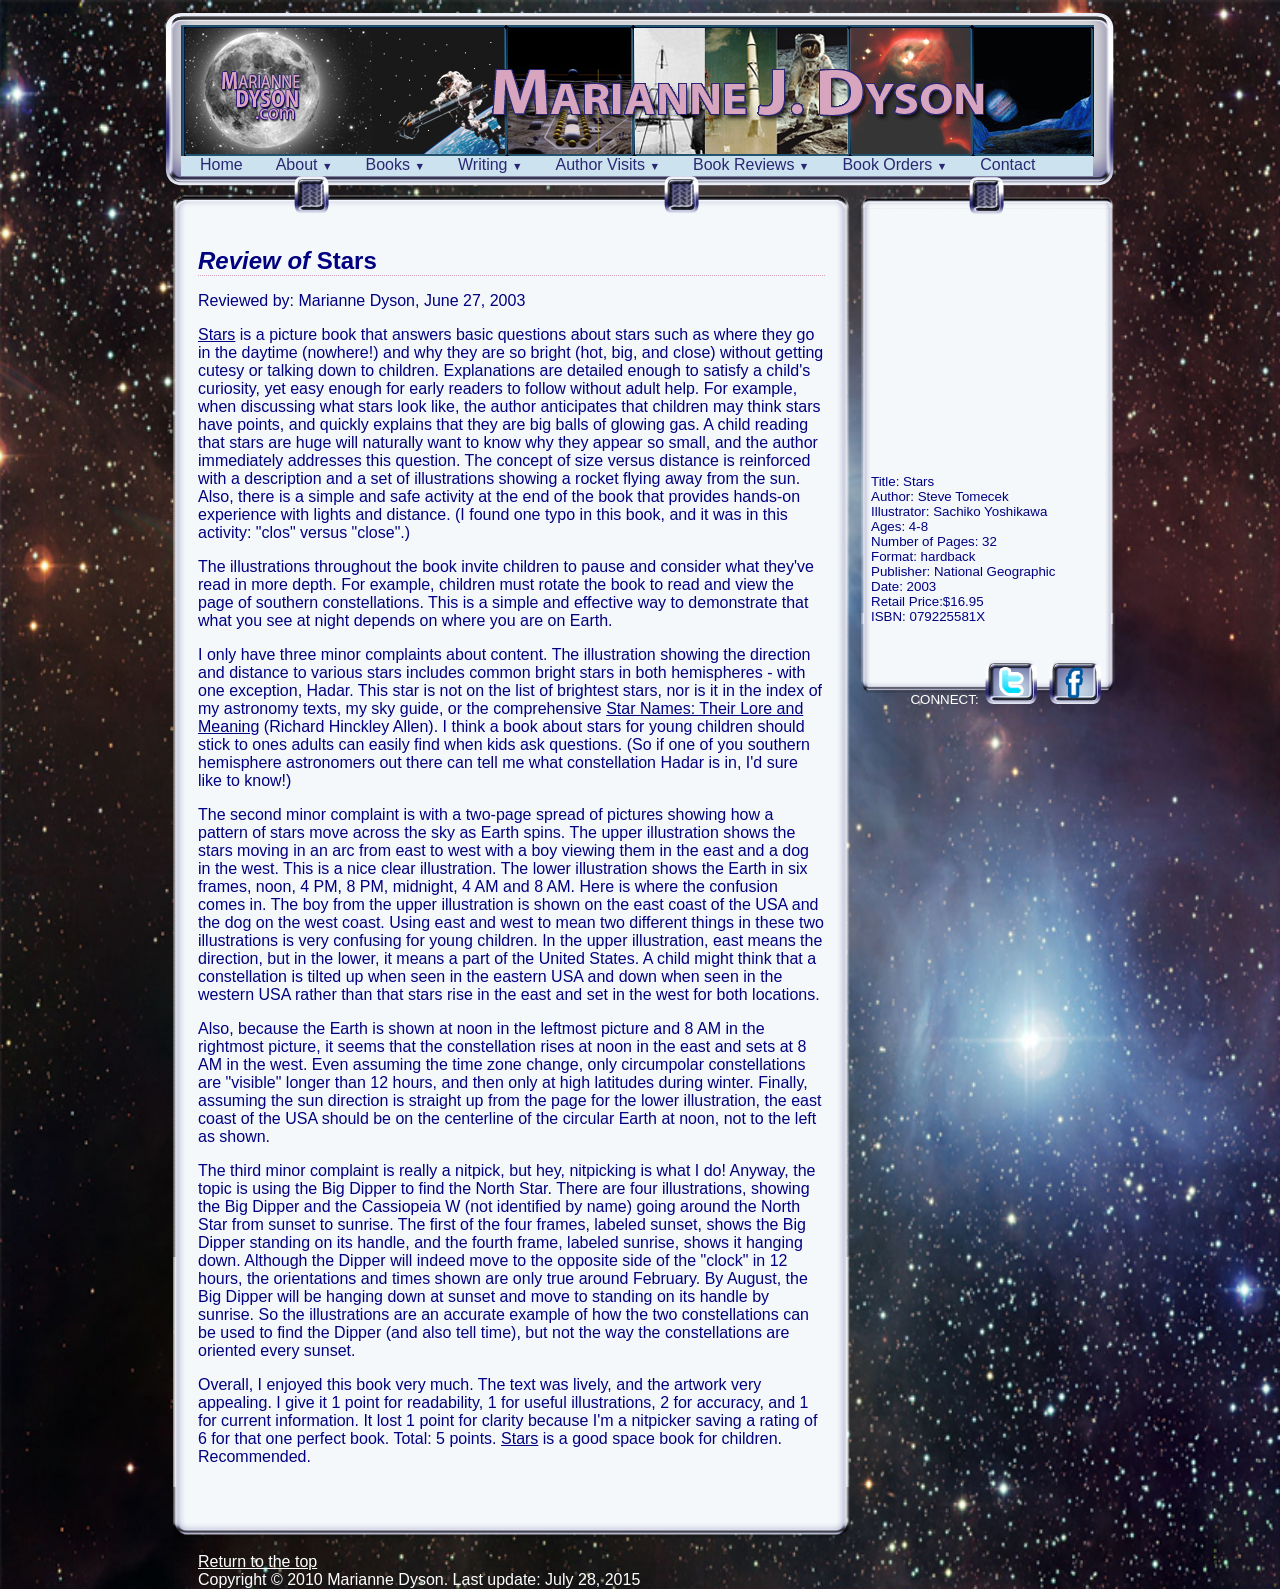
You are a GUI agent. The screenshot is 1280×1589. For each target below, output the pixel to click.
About (304, 164)
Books (395, 164)
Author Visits (608, 164)
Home (221, 164)
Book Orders (894, 164)
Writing (490, 164)
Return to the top (257, 1561)
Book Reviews (751, 164)
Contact (1007, 164)
